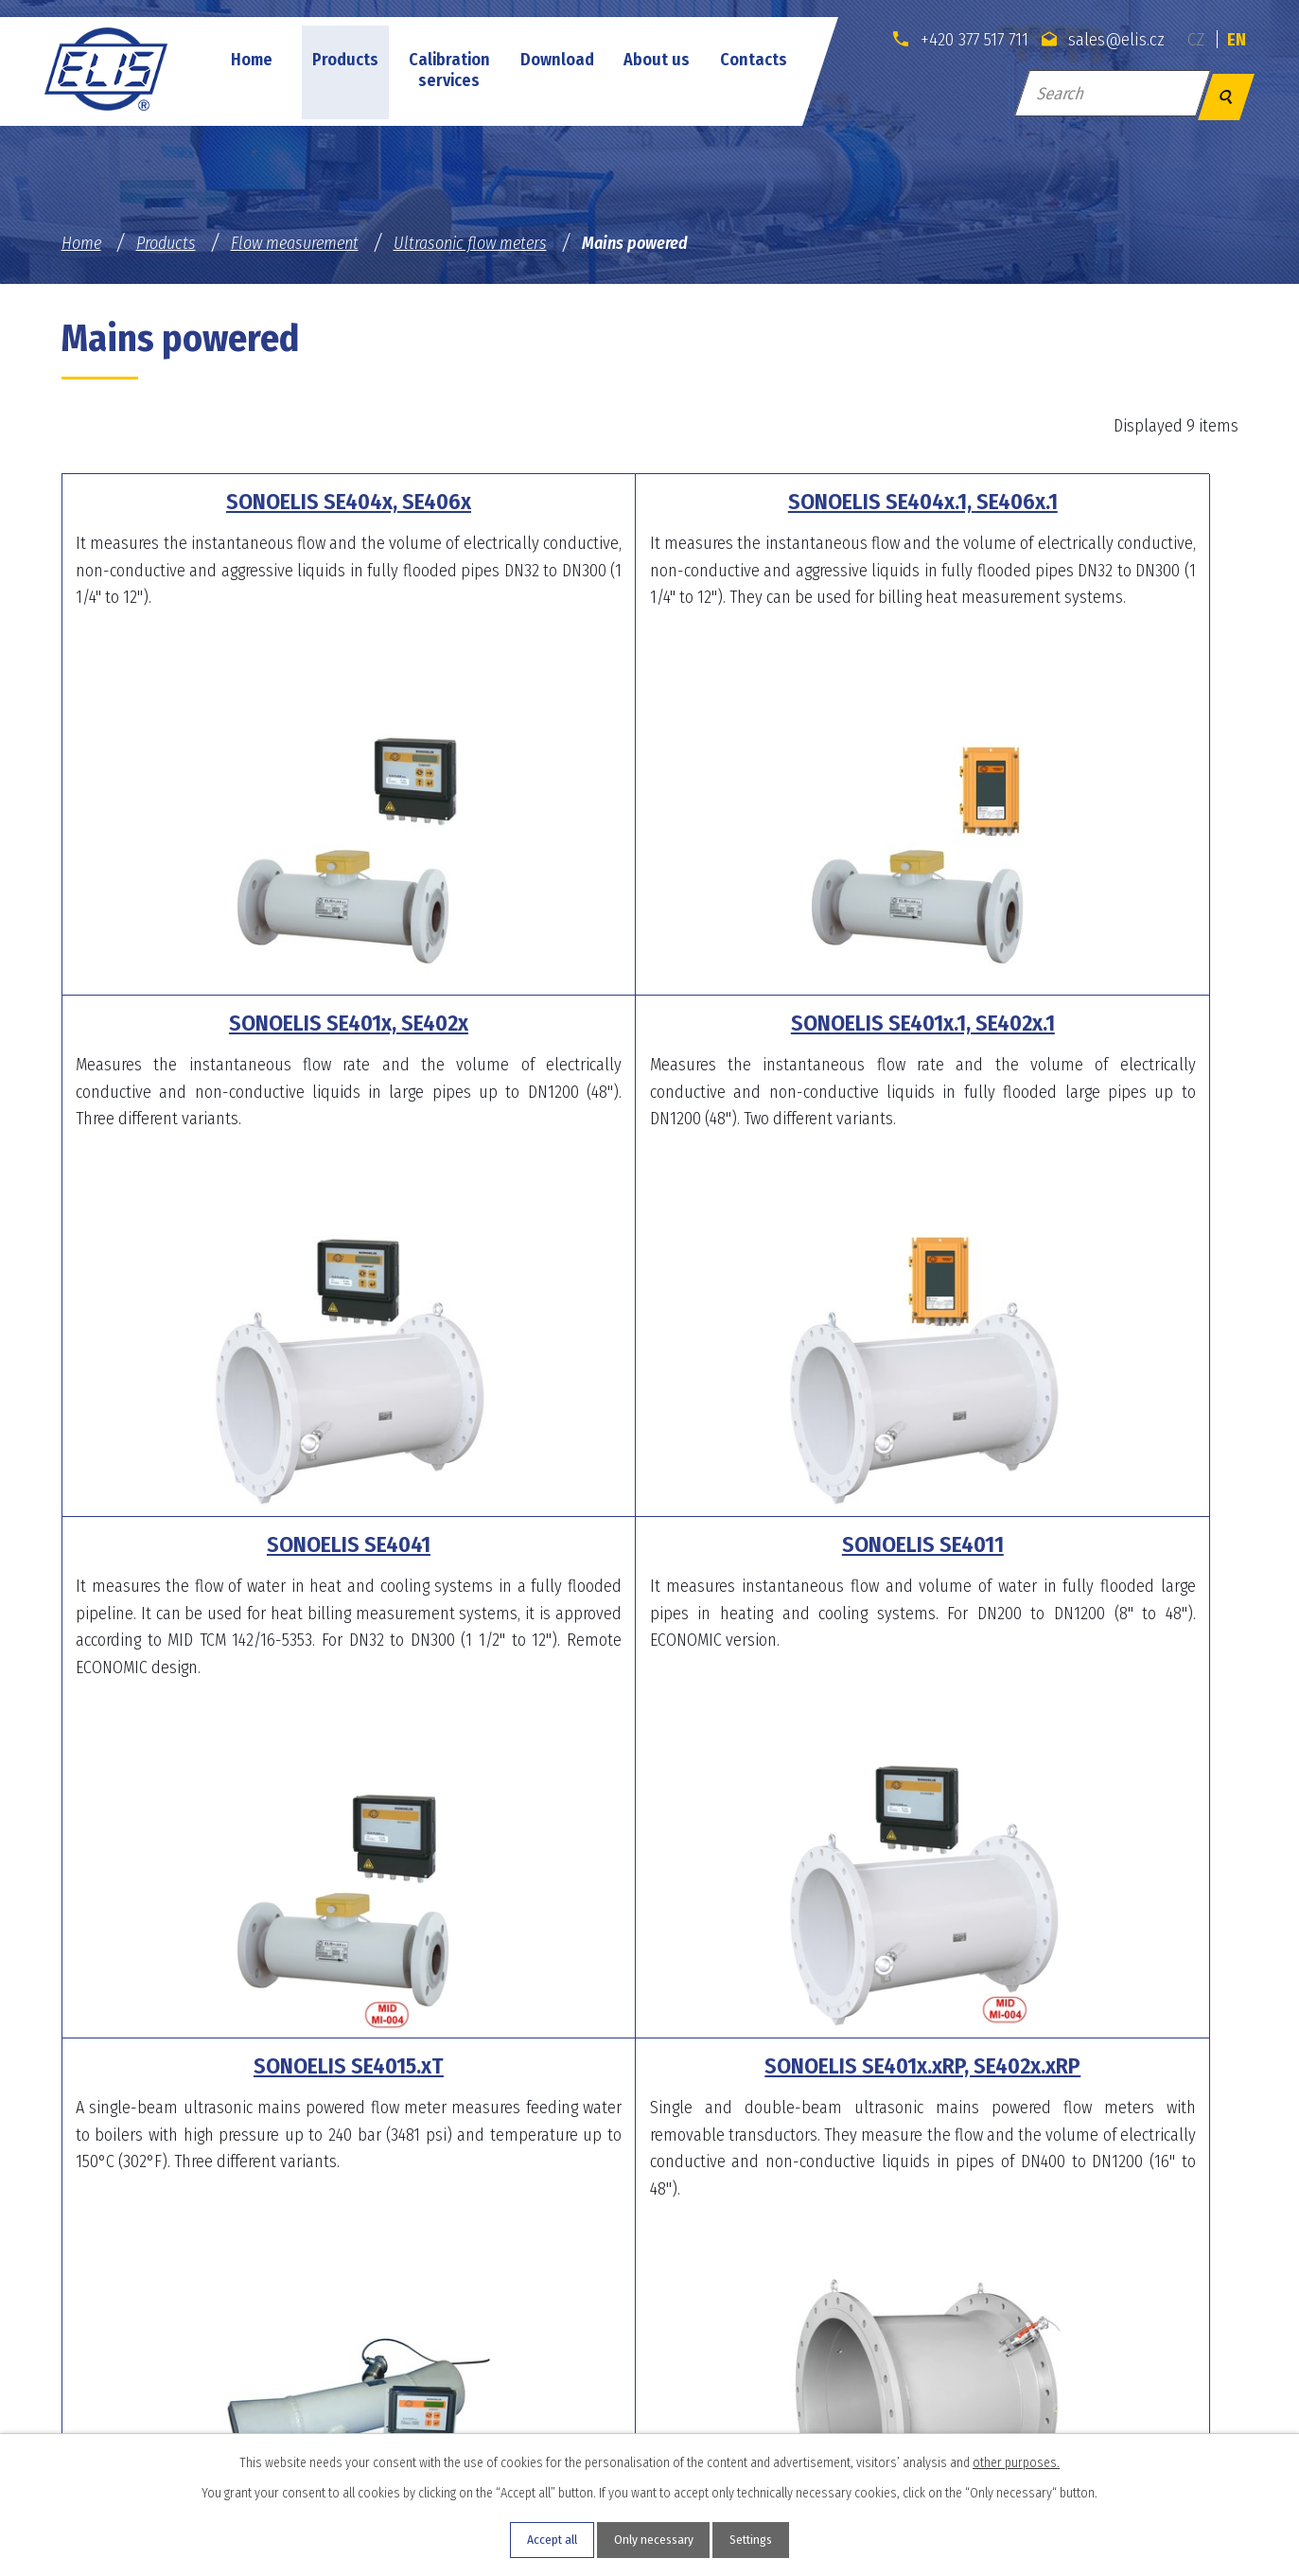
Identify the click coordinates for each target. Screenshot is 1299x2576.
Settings (760, 2540)
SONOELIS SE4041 (649, 1023)
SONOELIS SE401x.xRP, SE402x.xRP (650, 1544)
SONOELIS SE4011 (1042, 1023)
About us (656, 59)
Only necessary (652, 2540)
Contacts (753, 59)
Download (557, 59)
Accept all (541, 2540)
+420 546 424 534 (1007, 2376)
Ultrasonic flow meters (470, 243)
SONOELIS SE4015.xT (258, 1544)
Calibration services (449, 70)
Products (345, 59)
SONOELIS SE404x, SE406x (257, 501)
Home (251, 59)
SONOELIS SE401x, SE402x (1042, 501)
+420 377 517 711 (953, 39)
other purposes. (1016, 2460)
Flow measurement (295, 243)
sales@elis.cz (1099, 39)
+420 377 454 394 (601, 2376)
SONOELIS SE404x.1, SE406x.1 (649, 501)
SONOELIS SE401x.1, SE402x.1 (258, 1023)
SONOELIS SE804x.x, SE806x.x (1042, 1544)
